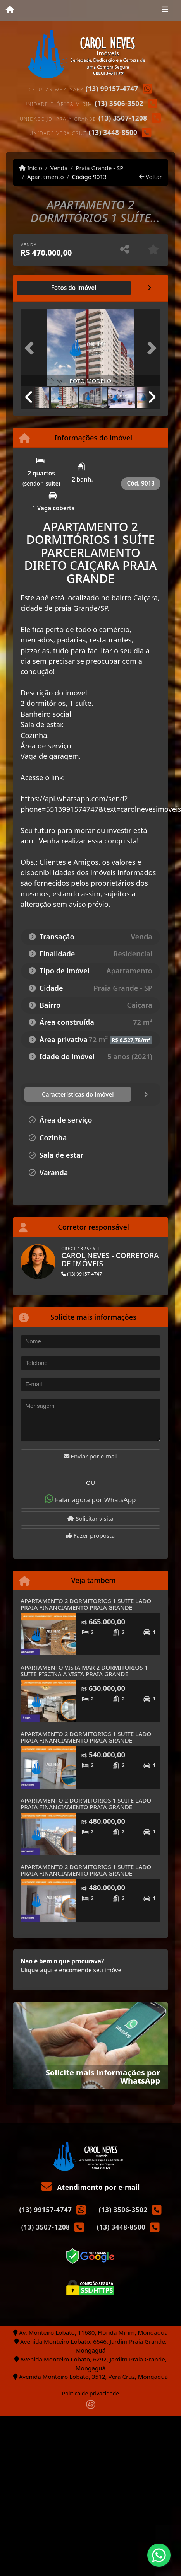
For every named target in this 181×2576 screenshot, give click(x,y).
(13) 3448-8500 (113, 132)
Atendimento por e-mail (90, 2187)
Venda (59, 168)
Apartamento (45, 177)
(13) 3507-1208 (122, 118)
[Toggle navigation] (165, 10)
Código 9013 (89, 177)
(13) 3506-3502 (119, 103)
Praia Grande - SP (99, 168)
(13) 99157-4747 (112, 88)
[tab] (74, 288)
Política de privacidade (90, 2393)
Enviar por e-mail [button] (91, 1456)
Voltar (150, 177)
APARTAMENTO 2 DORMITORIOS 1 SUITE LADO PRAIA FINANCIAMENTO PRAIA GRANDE (86, 1604)
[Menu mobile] (10, 10)
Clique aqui (37, 1970)
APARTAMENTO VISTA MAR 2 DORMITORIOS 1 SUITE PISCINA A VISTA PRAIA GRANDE (84, 1670)
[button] (31, 348)
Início (30, 168)
